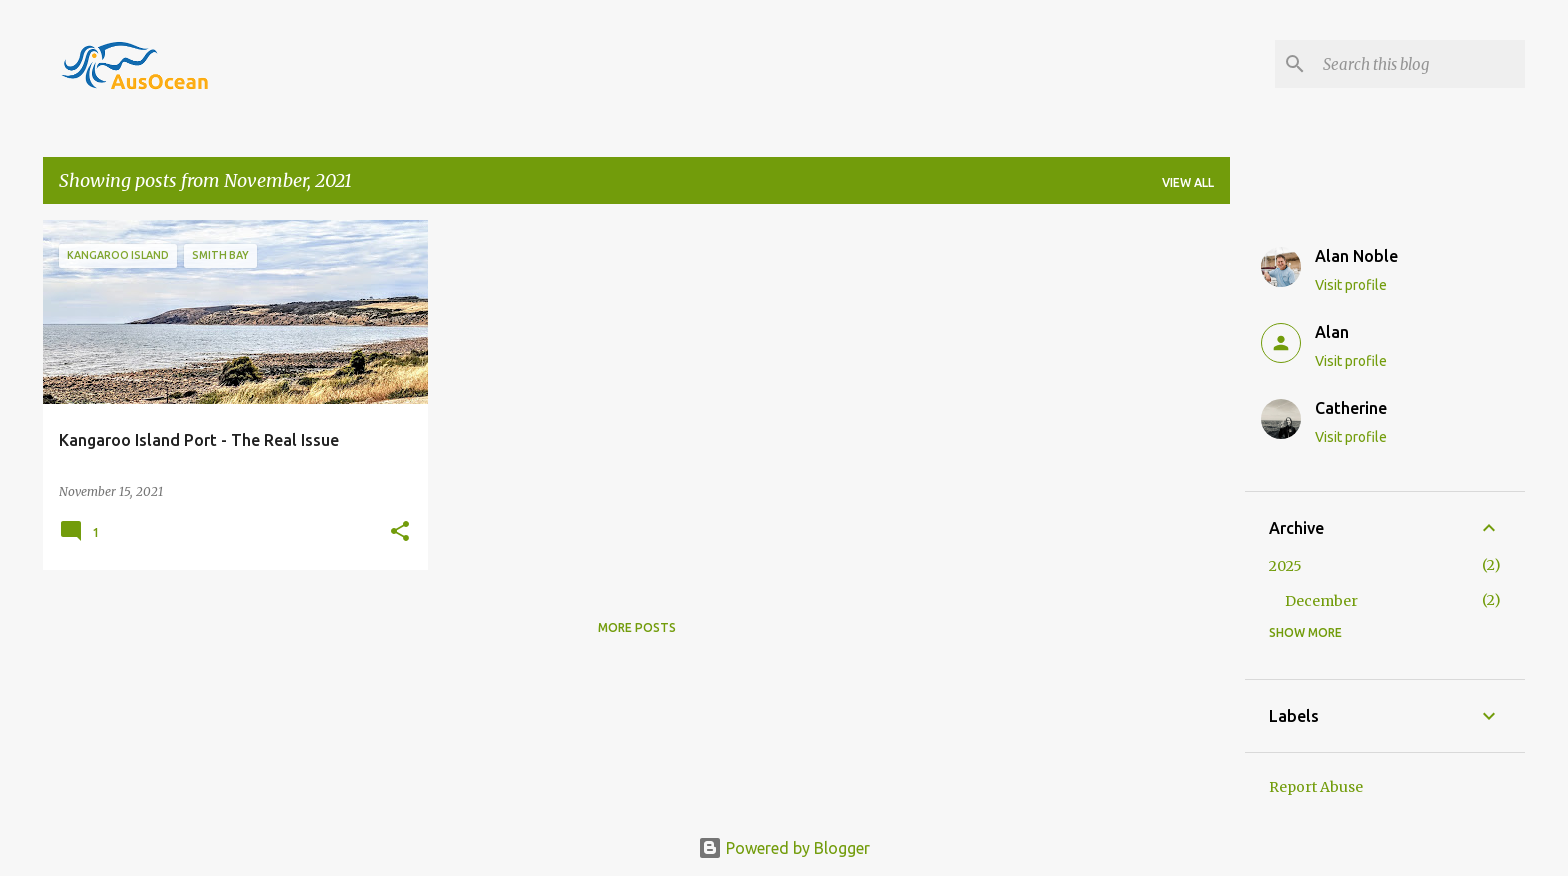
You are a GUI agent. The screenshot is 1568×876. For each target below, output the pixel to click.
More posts (637, 627)
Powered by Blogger (784, 848)
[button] (400, 532)
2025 (1285, 566)
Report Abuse (1316, 787)
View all (1188, 182)
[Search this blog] (1420, 64)
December (1321, 601)
